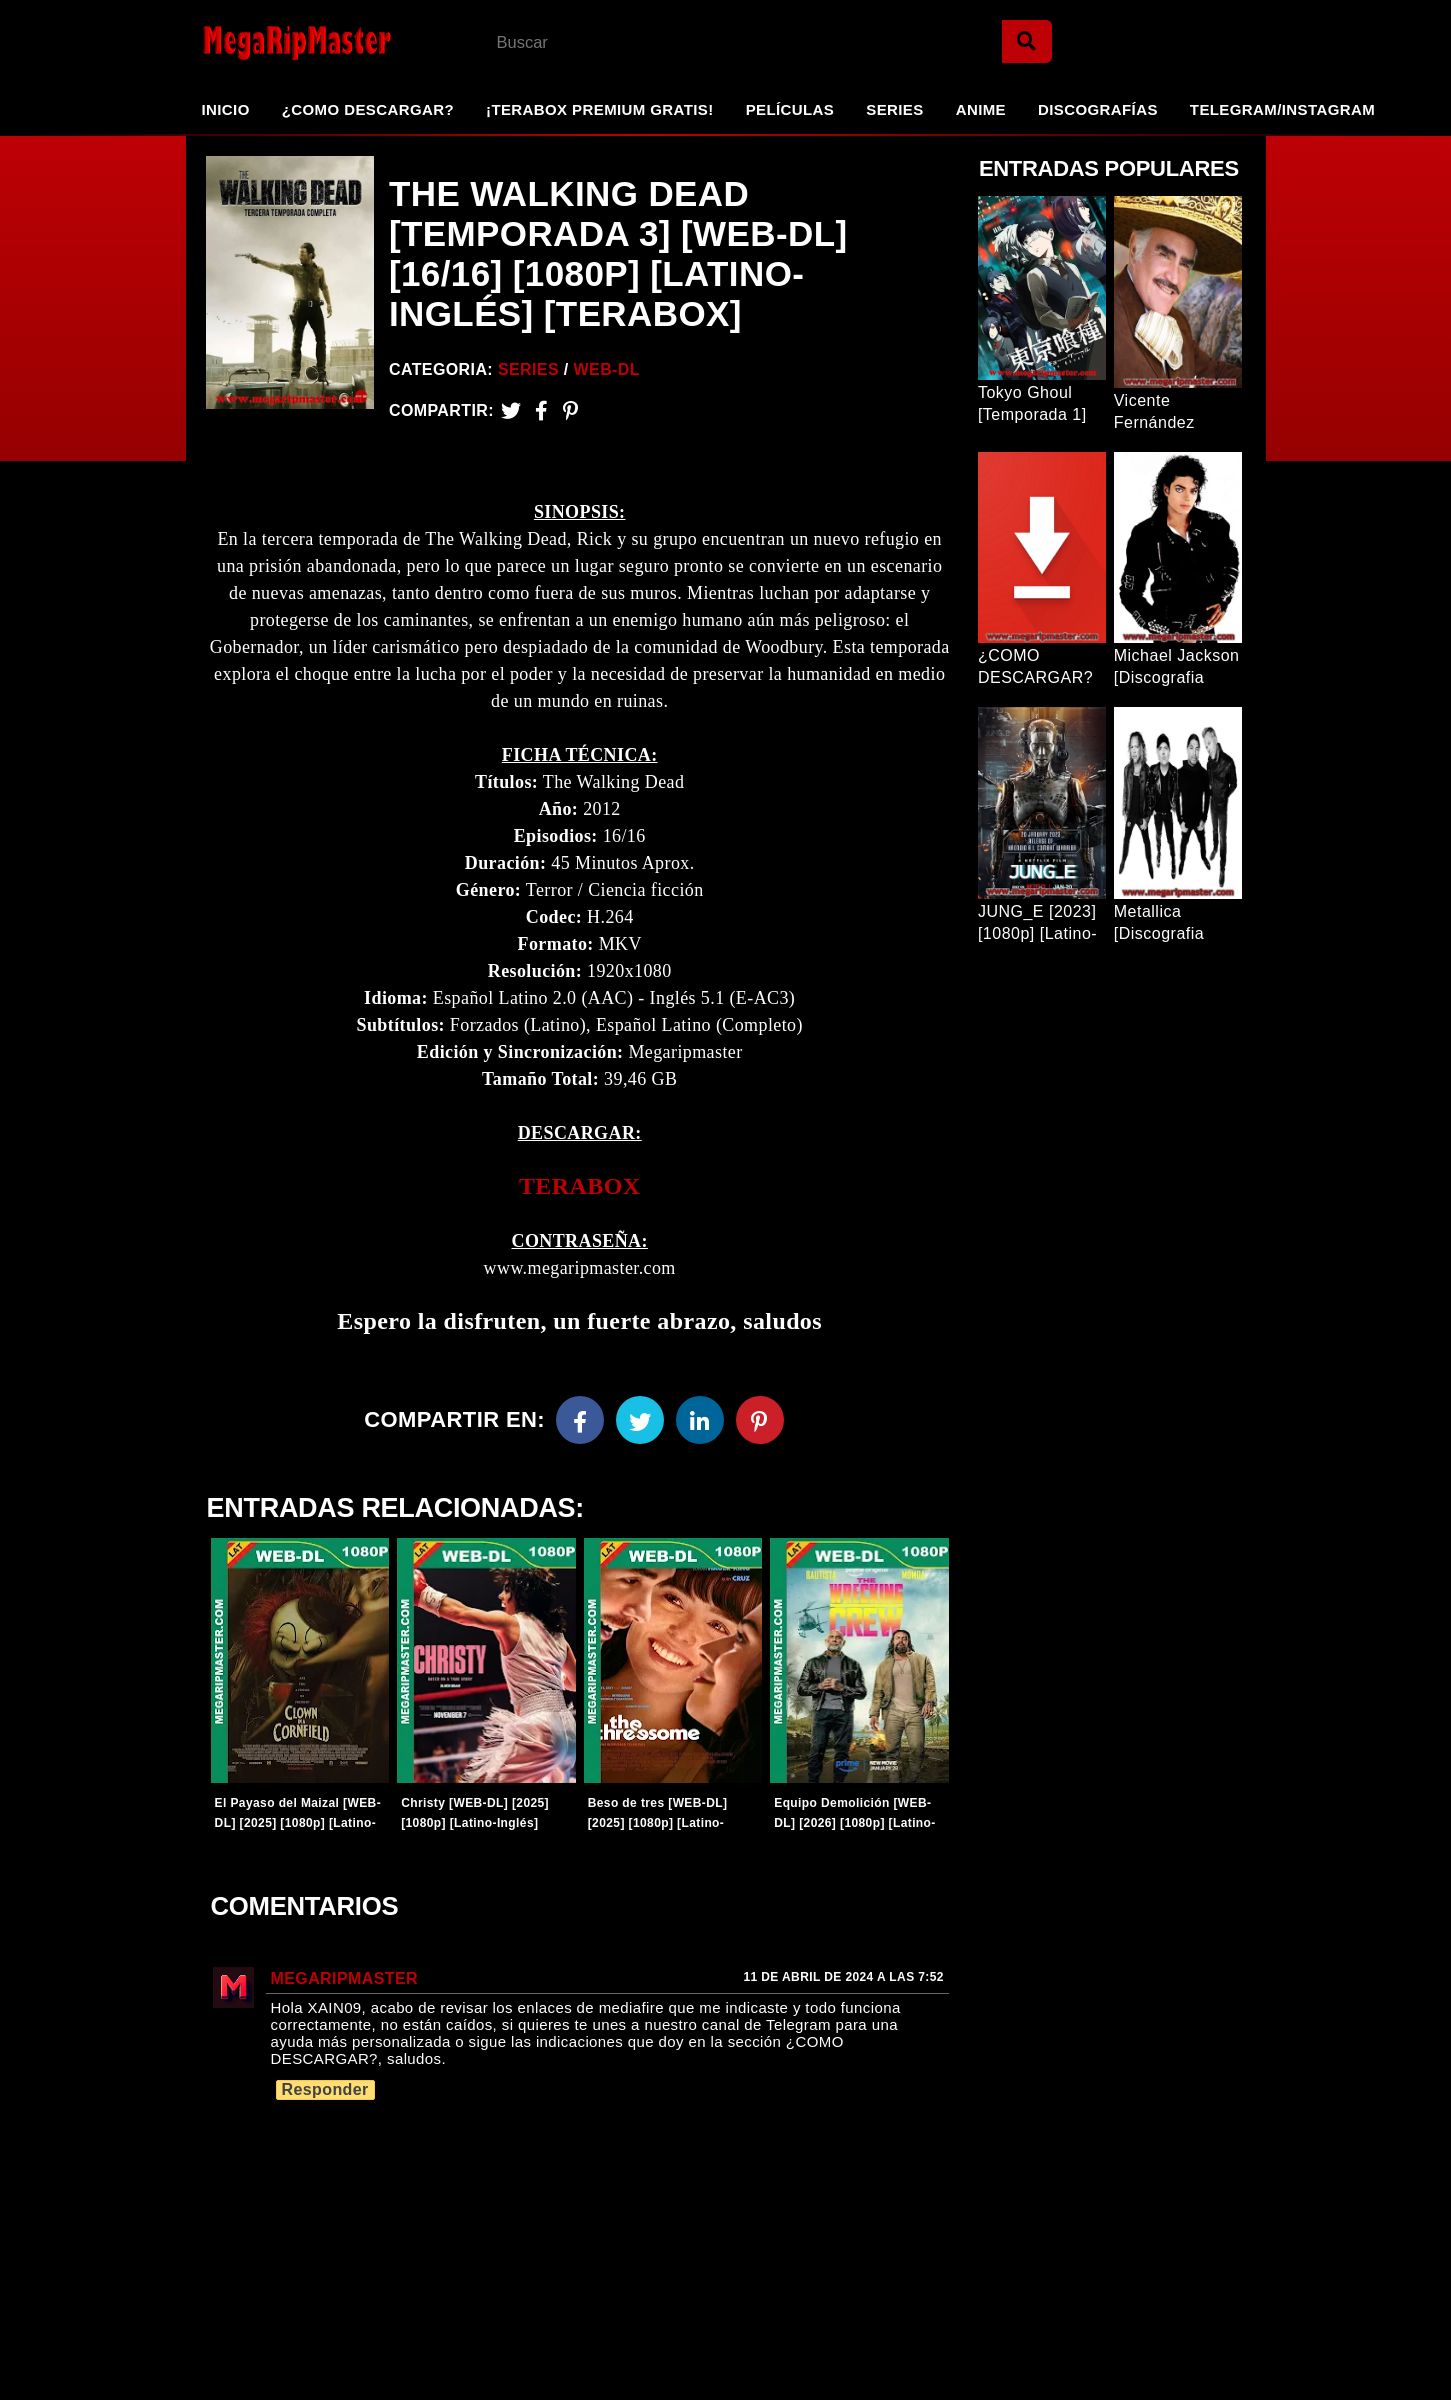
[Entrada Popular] (1042, 288)
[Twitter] (511, 410)
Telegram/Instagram (1282, 109)
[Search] (1027, 41)
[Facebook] (580, 1424)
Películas (790, 109)
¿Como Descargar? (368, 109)
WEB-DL (607, 369)
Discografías (1098, 109)
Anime (981, 109)
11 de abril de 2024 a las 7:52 (843, 1984)
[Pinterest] (570, 410)
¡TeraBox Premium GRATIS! (600, 109)
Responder (325, 2096)
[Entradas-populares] (299, 1665)
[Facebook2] (541, 410)
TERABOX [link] (580, 1190)
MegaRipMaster (344, 1985)
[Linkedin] (700, 1424)
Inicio (226, 109)
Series (894, 109)
